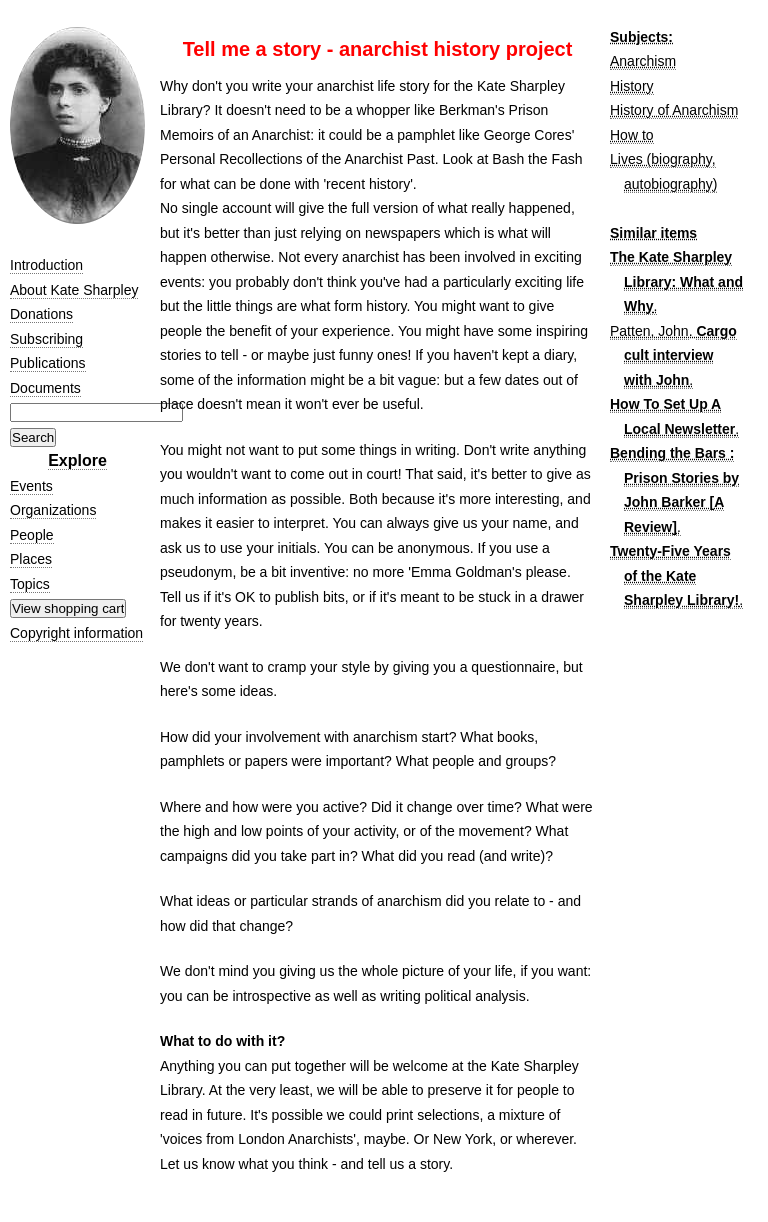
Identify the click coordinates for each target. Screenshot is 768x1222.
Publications (48, 363)
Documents (45, 388)
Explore (77, 460)
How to (632, 135)
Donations (41, 314)
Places (31, 559)
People (32, 535)
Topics (30, 584)
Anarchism (643, 61)
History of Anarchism (674, 110)
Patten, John (649, 331)
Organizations (53, 510)
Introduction (46, 265)
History (632, 86)
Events (31, 486)
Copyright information (76, 633)
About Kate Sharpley (74, 290)
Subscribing (46, 339)
